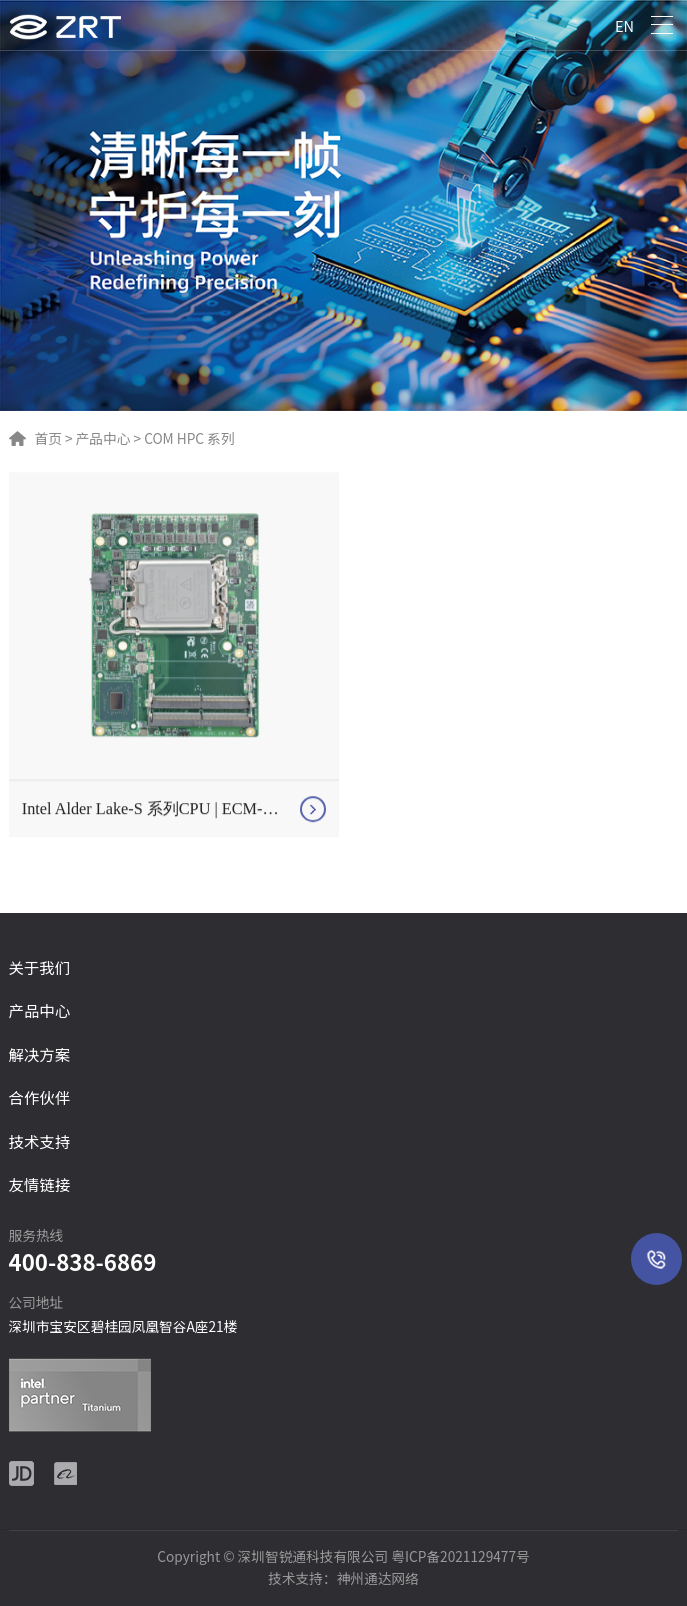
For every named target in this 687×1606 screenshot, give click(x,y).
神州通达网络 (378, 1578)
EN (624, 25)
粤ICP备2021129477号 (460, 1556)
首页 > (54, 438)
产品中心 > (107, 438)
